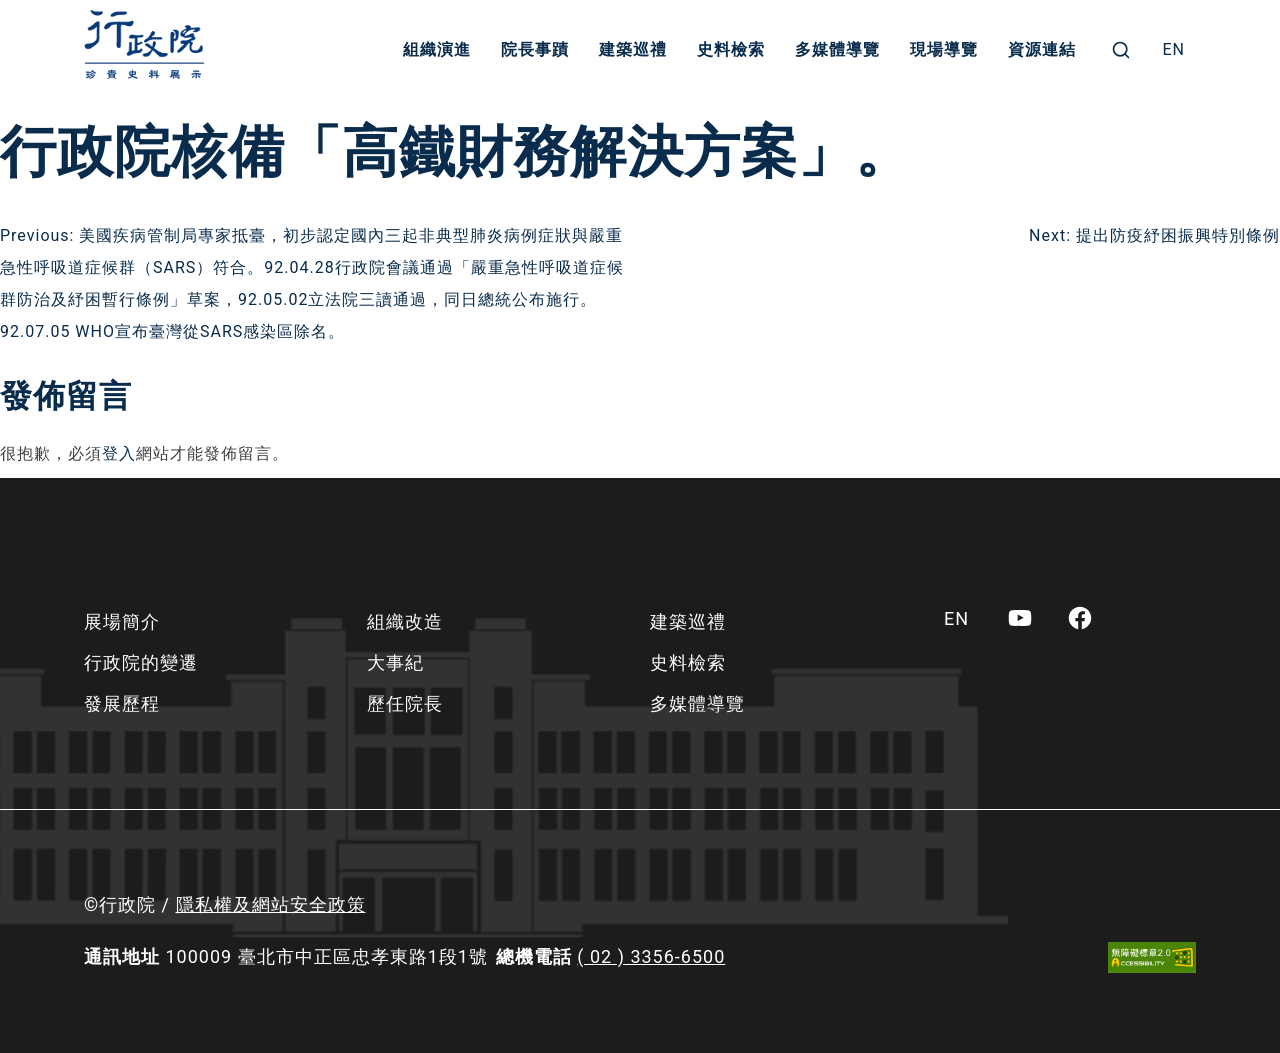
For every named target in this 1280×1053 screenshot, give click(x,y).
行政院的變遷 (141, 662)
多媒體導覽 (837, 49)
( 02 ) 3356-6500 (651, 956)
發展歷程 (122, 703)
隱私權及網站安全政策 (271, 904)
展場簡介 (122, 621)
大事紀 (395, 662)
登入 (119, 453)
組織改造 (405, 621)
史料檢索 (731, 49)
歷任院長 (405, 703)
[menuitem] (1173, 50)
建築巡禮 (633, 49)
